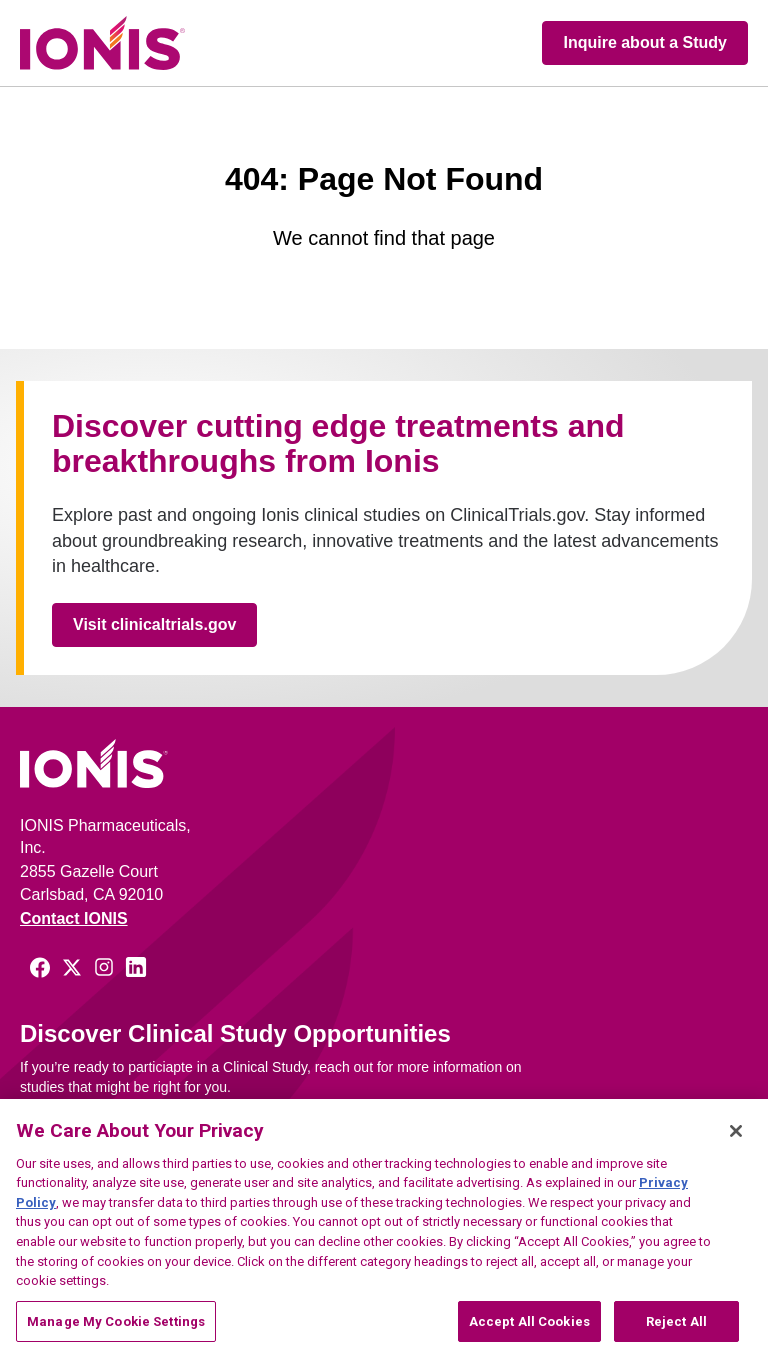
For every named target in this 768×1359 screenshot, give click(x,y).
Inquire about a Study (645, 42)
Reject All (676, 1332)
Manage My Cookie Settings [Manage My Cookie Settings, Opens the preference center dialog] (116, 1332)
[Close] (736, 1142)
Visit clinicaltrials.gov (154, 624)
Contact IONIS (74, 918)
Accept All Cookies (529, 1332)
